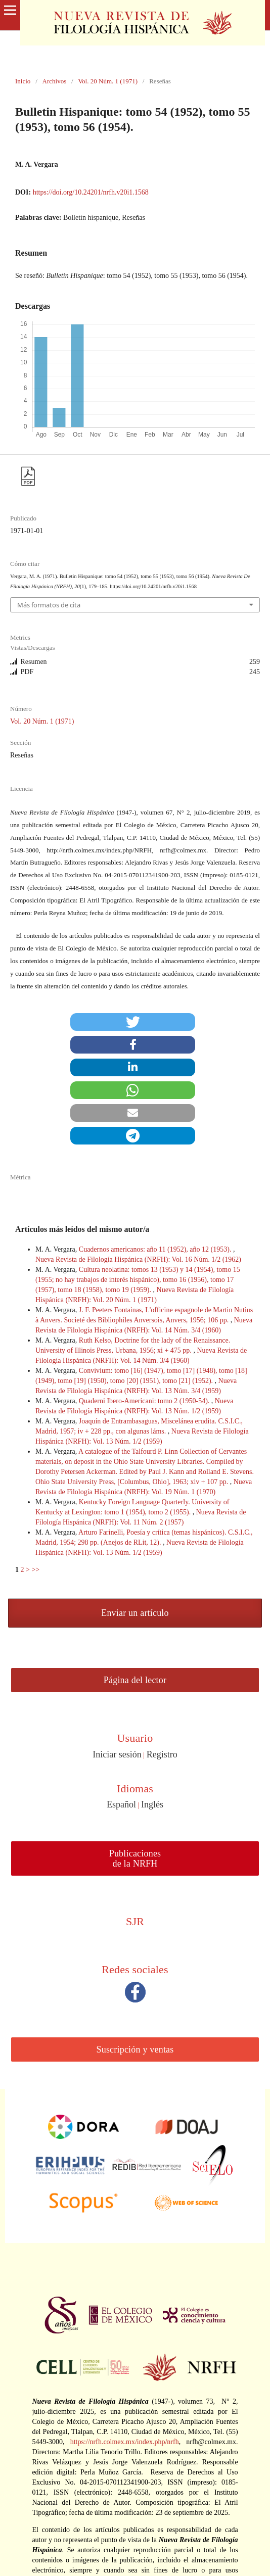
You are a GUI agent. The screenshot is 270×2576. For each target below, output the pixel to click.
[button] (132, 1022)
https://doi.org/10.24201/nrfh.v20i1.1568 (91, 192)
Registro (162, 1754)
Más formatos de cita (48, 604)
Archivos (54, 81)
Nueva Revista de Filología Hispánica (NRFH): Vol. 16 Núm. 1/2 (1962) (138, 1259)
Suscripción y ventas (135, 2049)
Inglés (152, 1804)
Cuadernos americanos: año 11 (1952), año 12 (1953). (156, 1249)
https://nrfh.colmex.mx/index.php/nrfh (124, 2442)
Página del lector (135, 1680)
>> (35, 1569)
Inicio (22, 81)
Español (121, 1804)
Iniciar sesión (117, 1754)
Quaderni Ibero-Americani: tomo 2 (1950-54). (145, 1401)
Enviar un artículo (135, 1613)
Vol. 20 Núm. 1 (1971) (108, 81)
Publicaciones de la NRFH (135, 1858)
